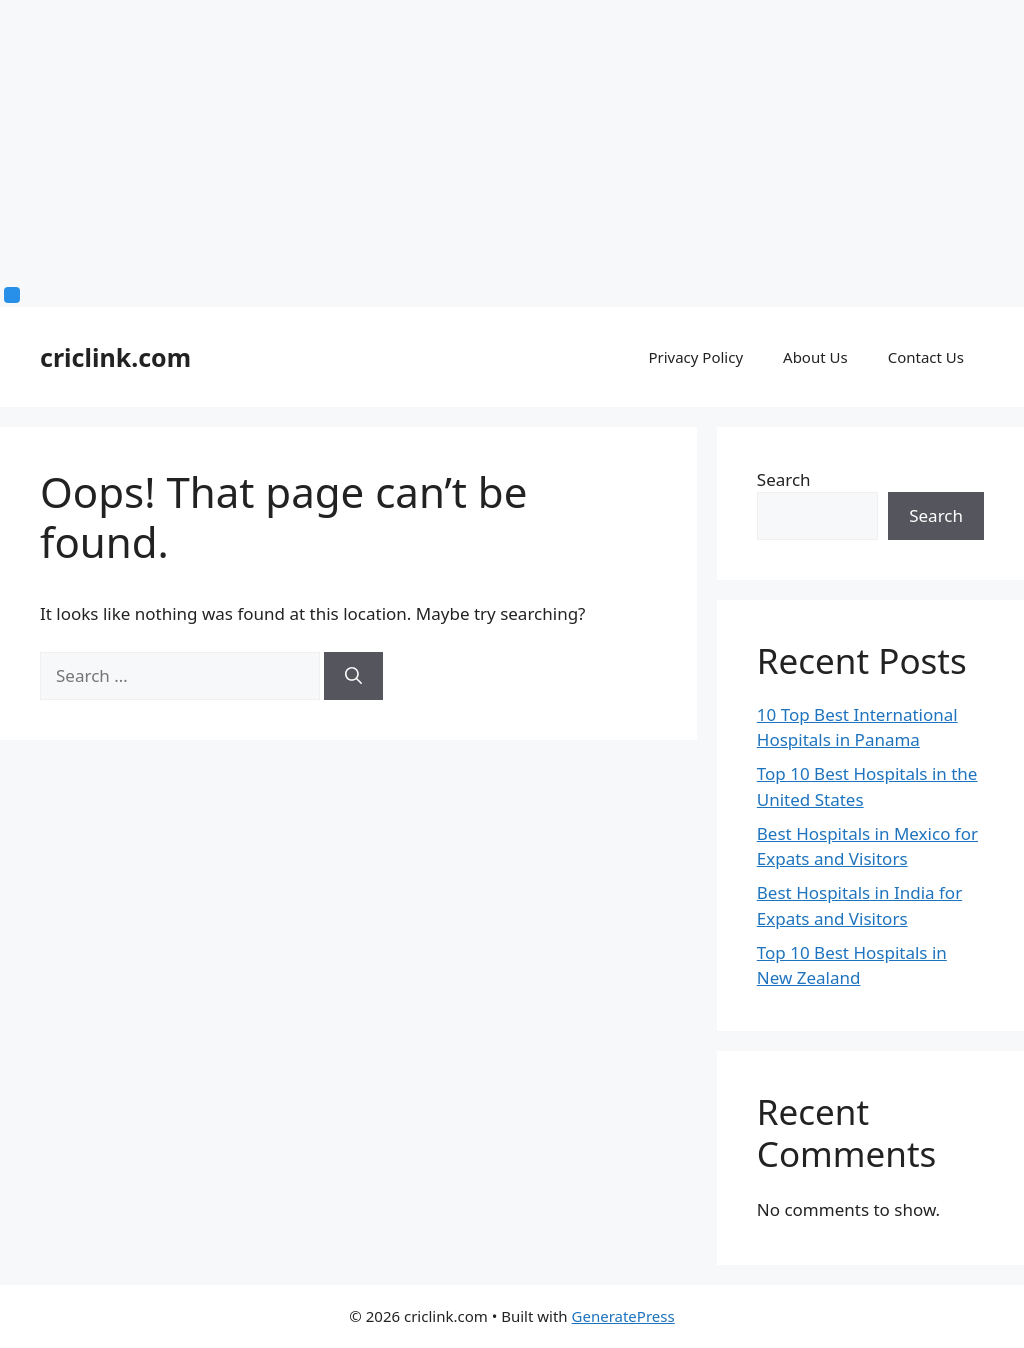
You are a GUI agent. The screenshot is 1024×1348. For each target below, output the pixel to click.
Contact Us (926, 357)
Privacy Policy (695, 357)
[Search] (353, 676)
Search (784, 479)
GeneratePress (623, 1316)
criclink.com (115, 357)
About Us (815, 357)
